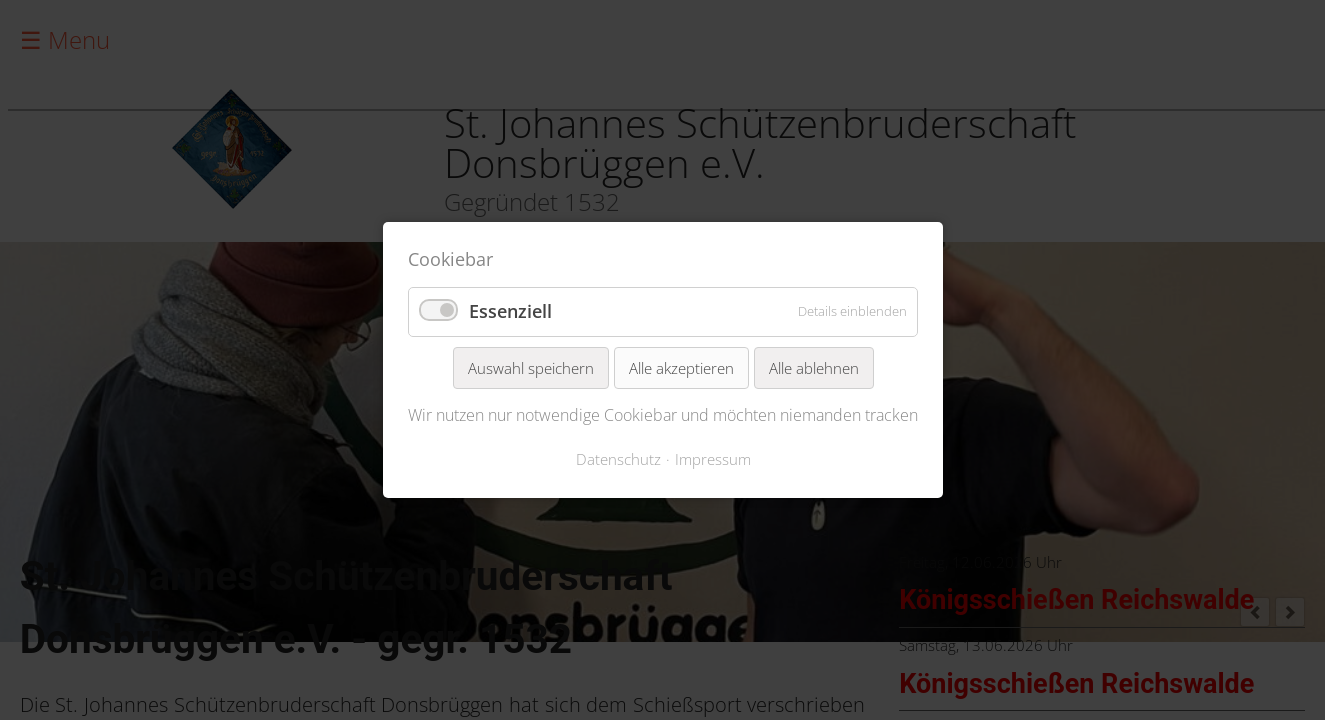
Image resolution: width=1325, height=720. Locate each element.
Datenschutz (617, 459)
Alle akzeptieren (680, 368)
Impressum (712, 459)
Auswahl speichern (530, 368)
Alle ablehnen (813, 368)
